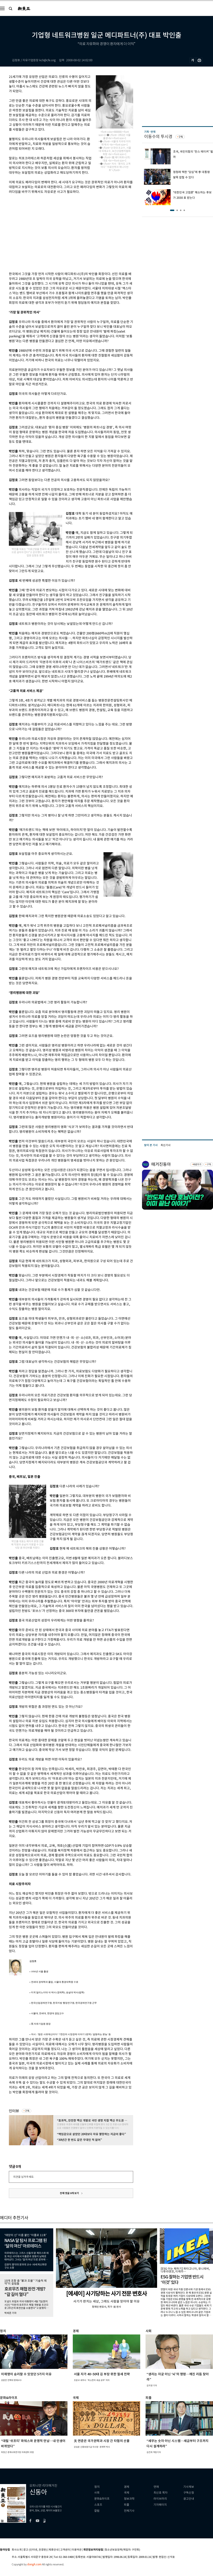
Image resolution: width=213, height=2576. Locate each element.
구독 (27, 2110)
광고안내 (188, 2498)
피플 (126, 2504)
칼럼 (97, 2510)
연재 (156, 2487)
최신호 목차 (161, 2492)
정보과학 (129, 2498)
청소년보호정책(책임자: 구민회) (122, 2549)
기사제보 (188, 2487)
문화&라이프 (102, 2498)
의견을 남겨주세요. (23, 2176)
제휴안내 (54, 2549)
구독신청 (188, 2492)
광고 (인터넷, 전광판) (35, 2549)
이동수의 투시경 (158, 136)
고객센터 (65, 2549)
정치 (97, 2487)
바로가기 (197, 1164)
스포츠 (98, 2504)
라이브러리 (160, 2498)
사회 (97, 2492)
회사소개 (17, 2549)
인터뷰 (14, 2111)
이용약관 (77, 2549)
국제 (126, 2492)
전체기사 (129, 2510)
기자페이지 (160, 2504)
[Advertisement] (33, 232)
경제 (126, 2487)
